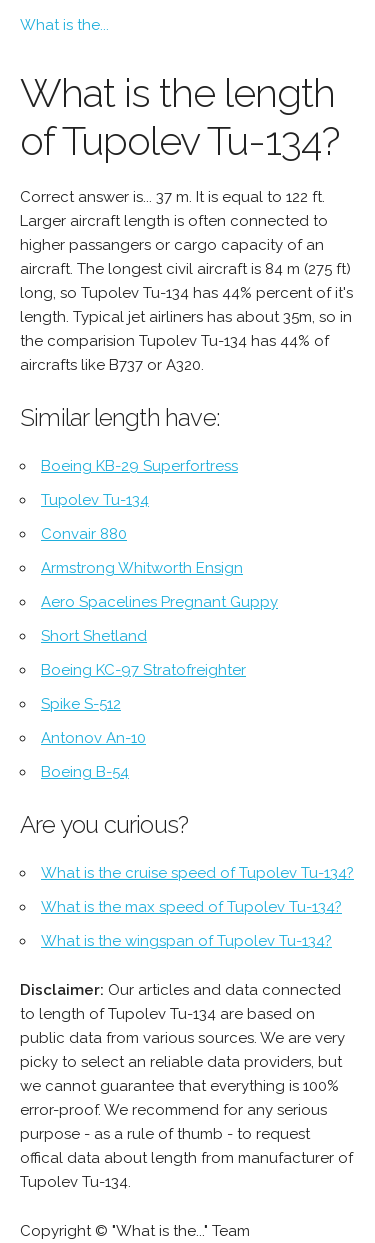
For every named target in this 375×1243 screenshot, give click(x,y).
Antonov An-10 (93, 738)
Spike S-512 (81, 704)
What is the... (64, 25)
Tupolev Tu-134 (95, 500)
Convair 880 (84, 534)
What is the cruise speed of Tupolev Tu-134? (197, 873)
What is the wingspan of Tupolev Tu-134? (186, 941)
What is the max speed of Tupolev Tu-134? (191, 907)
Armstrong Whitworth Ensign (142, 568)
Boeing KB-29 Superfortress (139, 466)
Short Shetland (94, 636)
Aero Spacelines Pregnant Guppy (159, 602)
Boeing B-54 (85, 772)
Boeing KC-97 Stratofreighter (143, 670)
